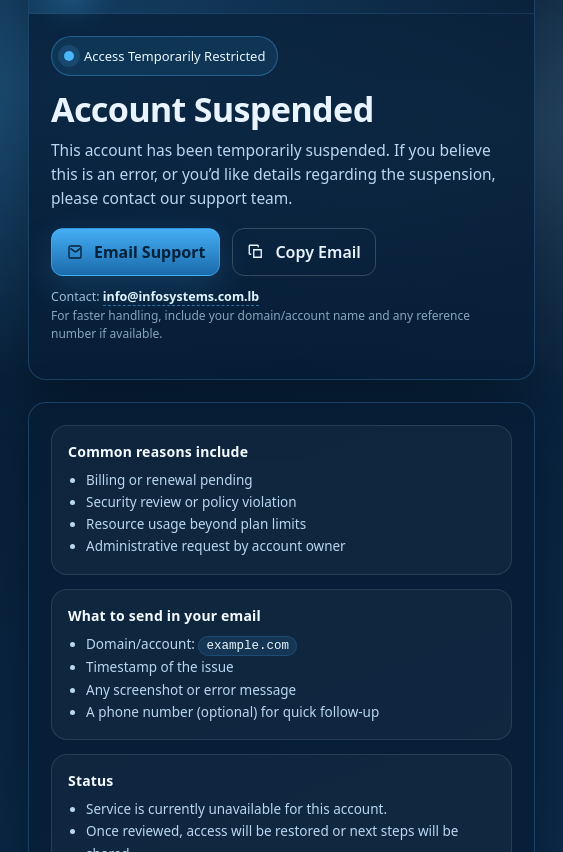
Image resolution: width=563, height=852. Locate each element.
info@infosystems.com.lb (181, 296)
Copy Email (303, 252)
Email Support (135, 252)
